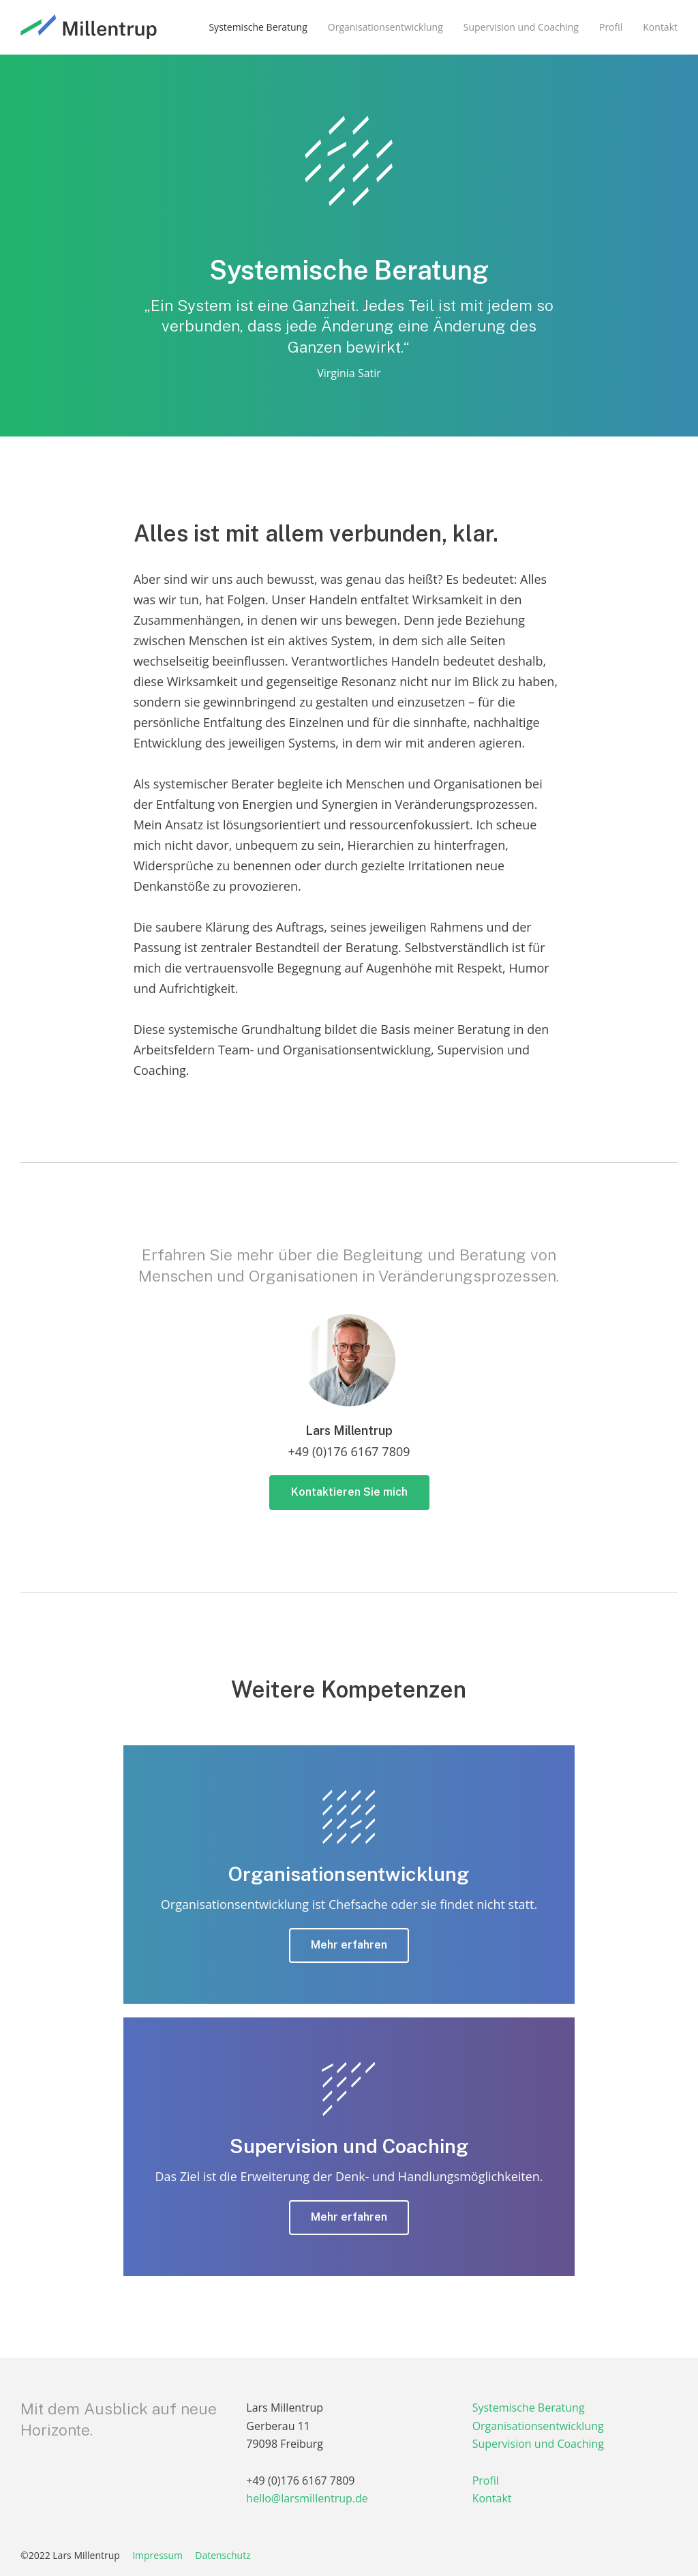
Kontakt (492, 2498)
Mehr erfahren (349, 1944)
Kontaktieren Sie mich (349, 1491)
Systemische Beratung (528, 2407)
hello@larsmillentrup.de (306, 2498)
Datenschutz (222, 2555)
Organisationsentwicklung (538, 2425)
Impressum (157, 2555)
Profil (485, 2480)
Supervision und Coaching (538, 2443)
